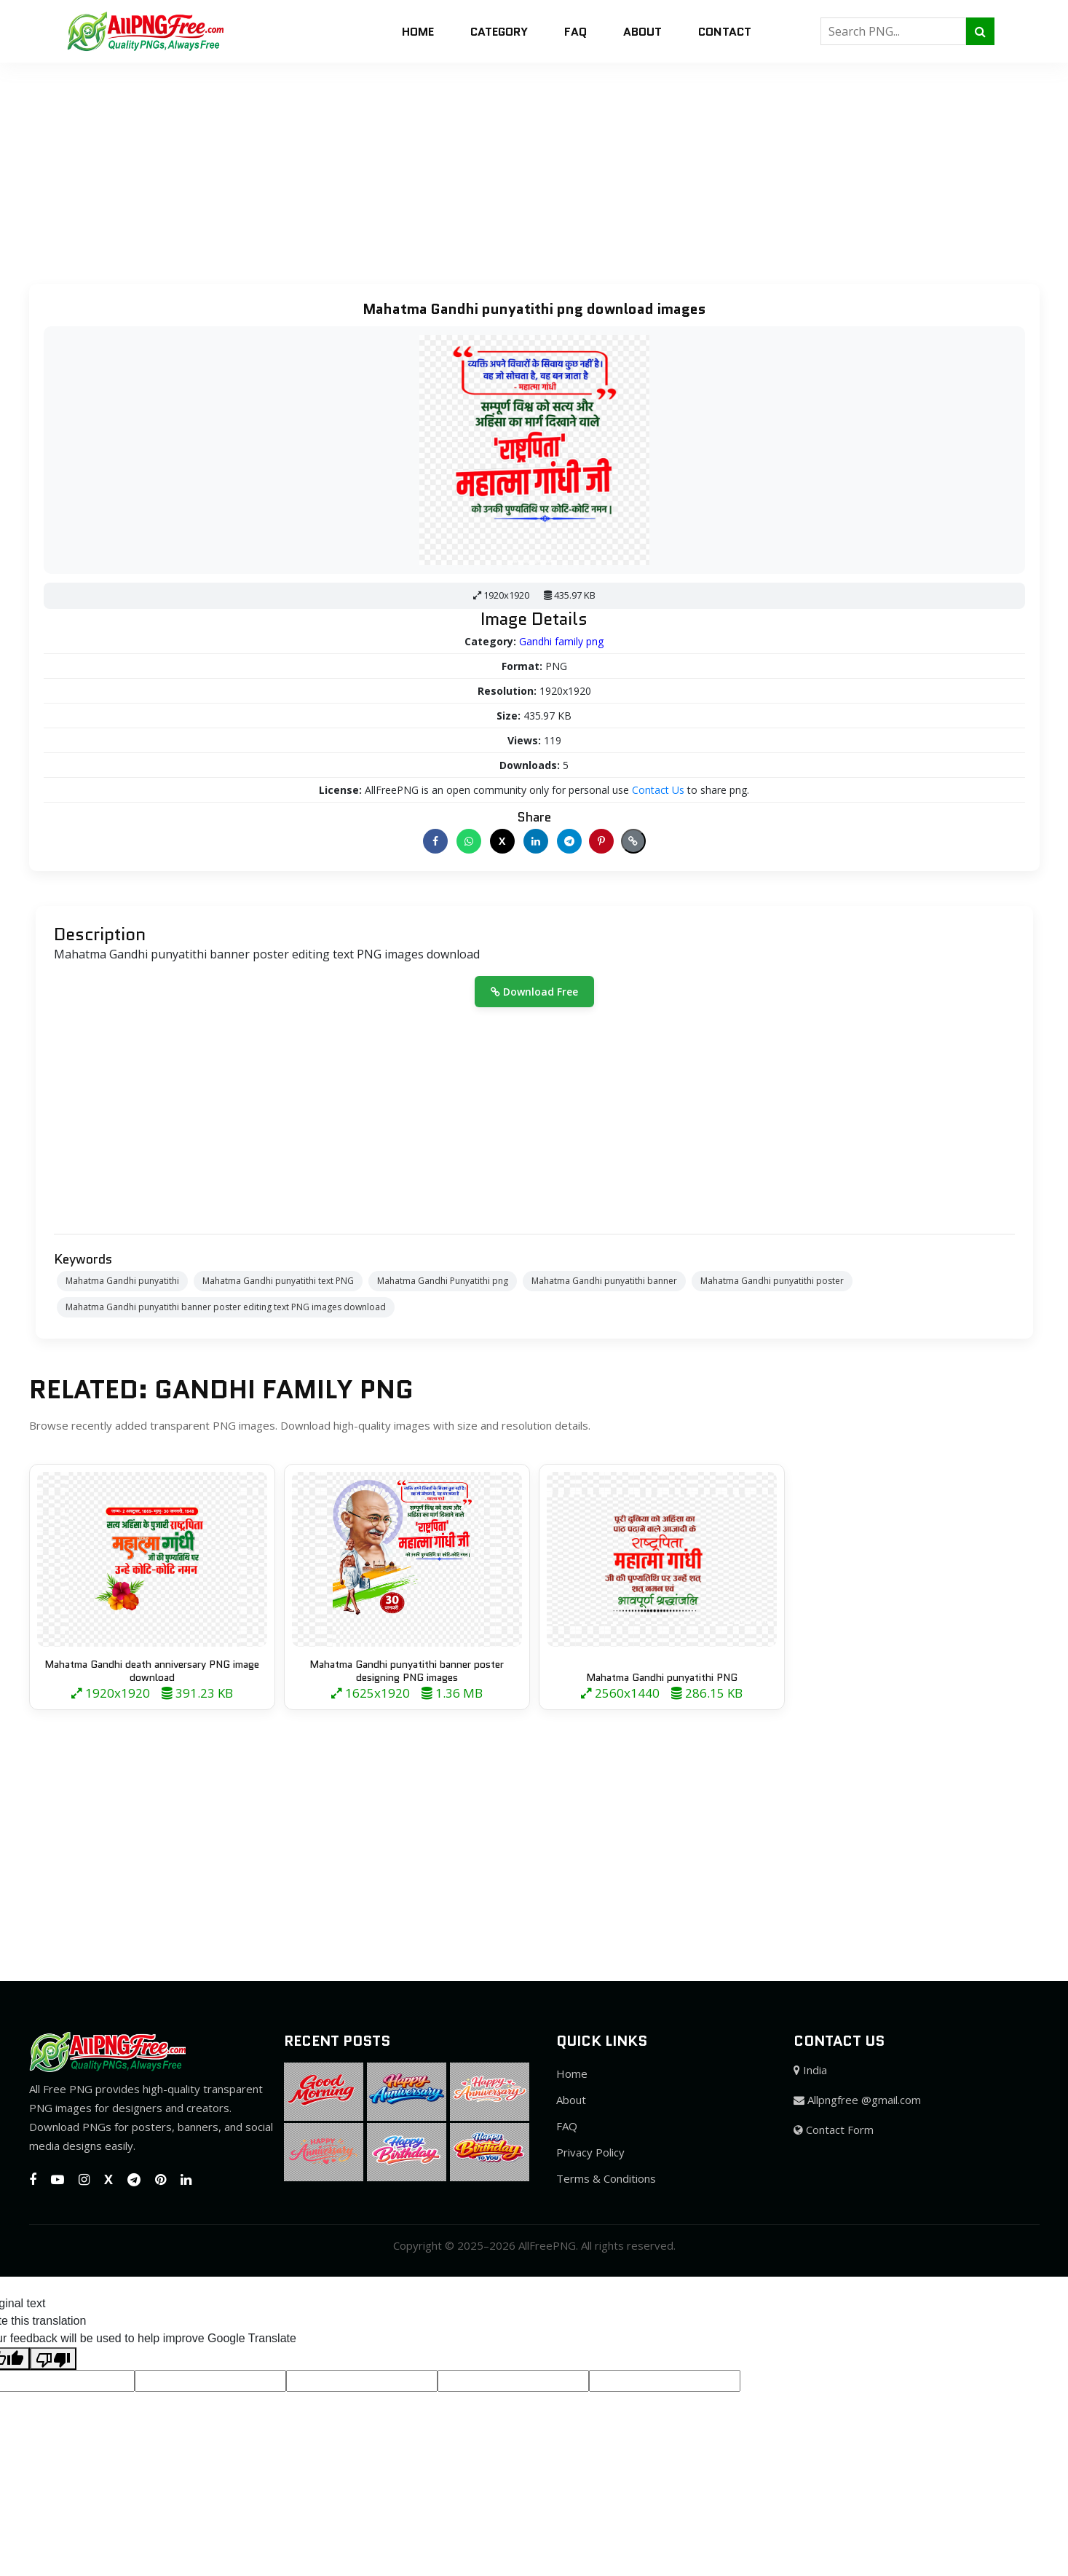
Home (418, 31)
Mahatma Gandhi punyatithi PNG (661, 1677)
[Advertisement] (437, 165)
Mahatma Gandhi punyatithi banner (604, 1281)
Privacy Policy (590, 2152)
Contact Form (834, 2129)
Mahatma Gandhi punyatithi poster (772, 1281)
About (642, 31)
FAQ (575, 31)
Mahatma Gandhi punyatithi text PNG (278, 1281)
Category (499, 31)
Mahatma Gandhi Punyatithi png (442, 1281)
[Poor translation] (53, 2358)
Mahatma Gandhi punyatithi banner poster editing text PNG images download (226, 1307)
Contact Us (658, 790)
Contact (724, 31)
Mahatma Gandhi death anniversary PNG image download (151, 1671)
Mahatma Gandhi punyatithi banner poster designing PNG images (406, 1671)
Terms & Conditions (606, 2178)
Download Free (534, 992)
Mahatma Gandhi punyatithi (122, 1281)
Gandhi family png (561, 641)
